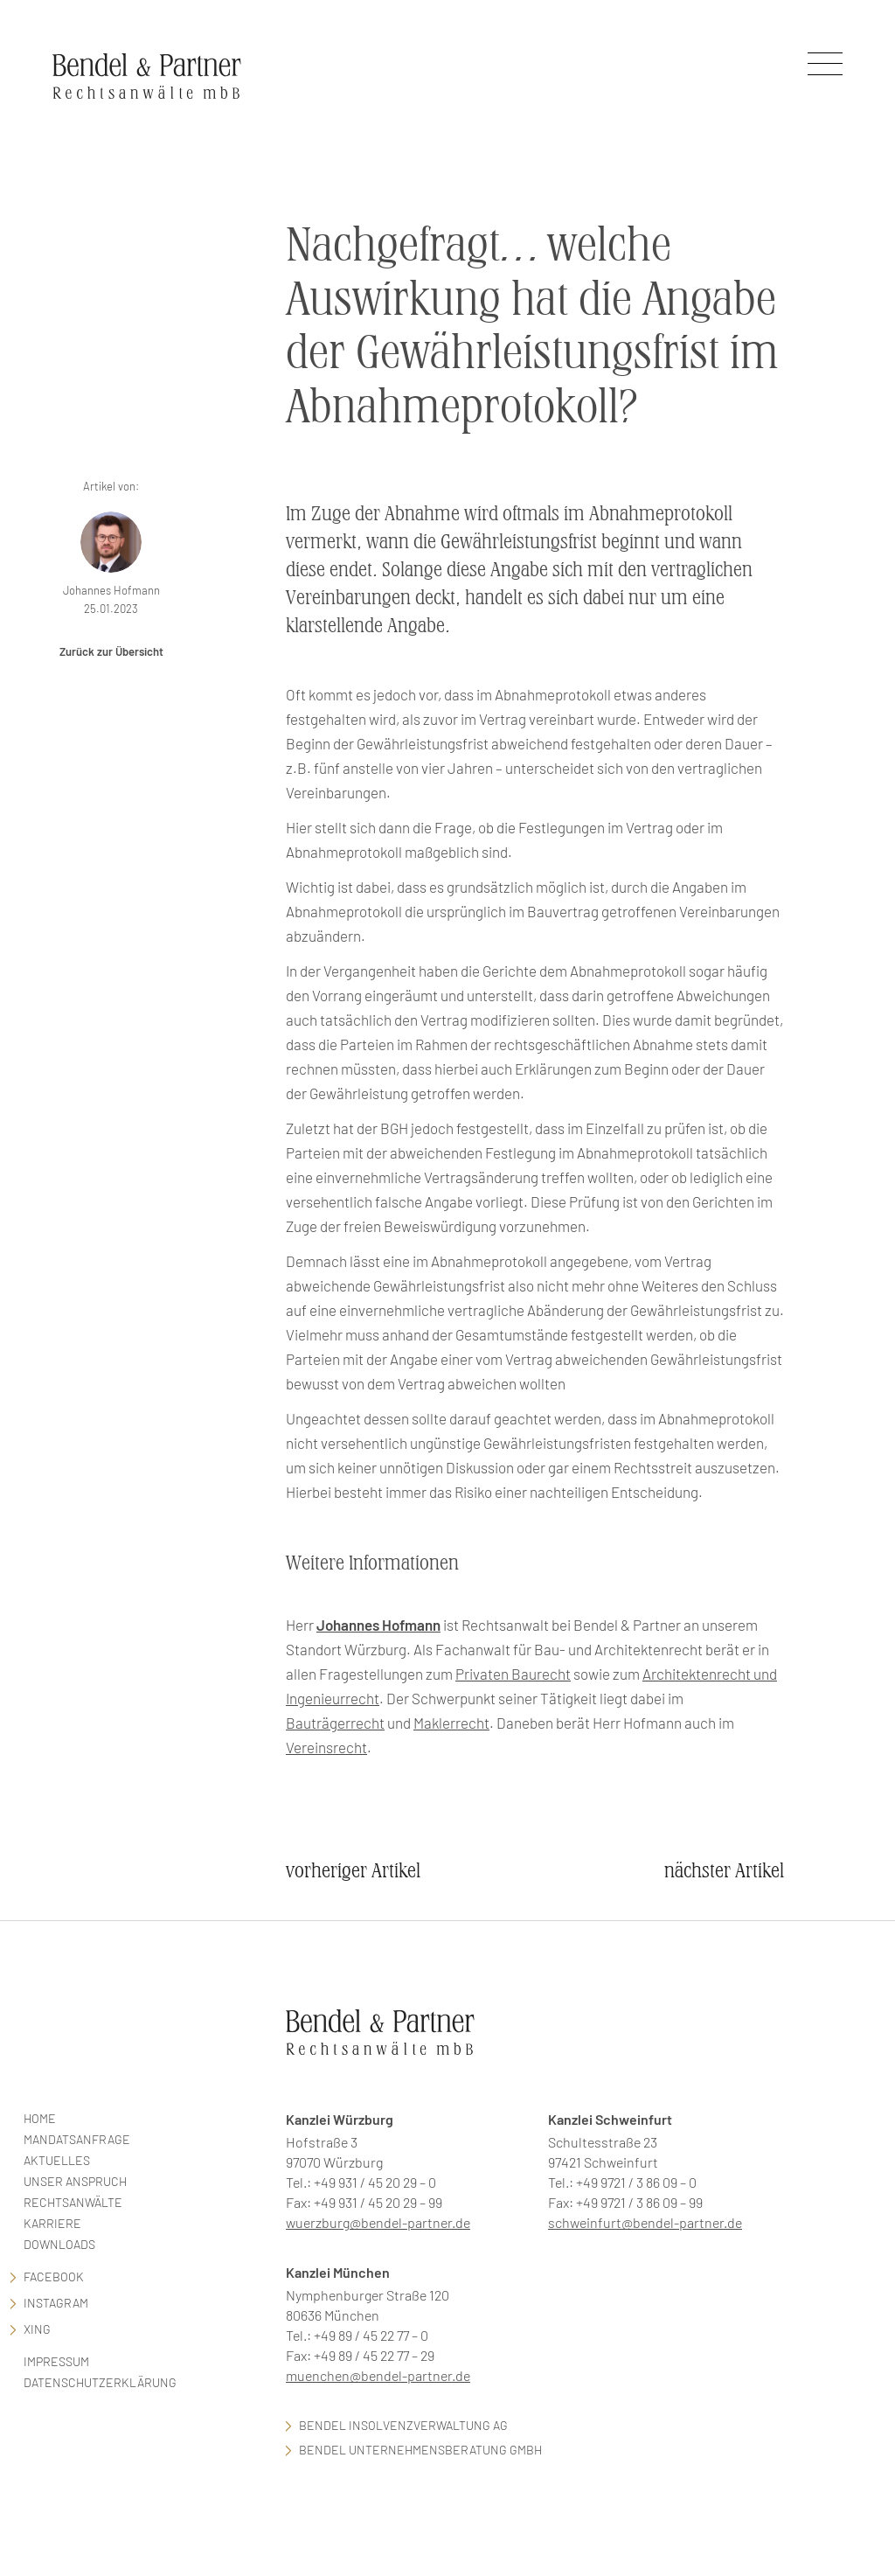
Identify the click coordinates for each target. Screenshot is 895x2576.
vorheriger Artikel (353, 1871)
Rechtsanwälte (73, 2202)
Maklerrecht (451, 1722)
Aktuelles (57, 2160)
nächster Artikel (724, 1871)
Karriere (52, 2223)
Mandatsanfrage (77, 2139)
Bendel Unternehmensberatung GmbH (420, 2449)
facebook (54, 2276)
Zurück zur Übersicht (111, 651)
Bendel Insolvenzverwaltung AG (403, 2425)
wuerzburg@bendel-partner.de (378, 2222)
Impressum (56, 2361)
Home (40, 2118)
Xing (37, 2329)
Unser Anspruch (75, 2181)
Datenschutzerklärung (100, 2382)
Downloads (59, 2244)
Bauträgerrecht (335, 1722)
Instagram (56, 2302)
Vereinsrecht (326, 1747)
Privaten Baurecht (513, 1673)
